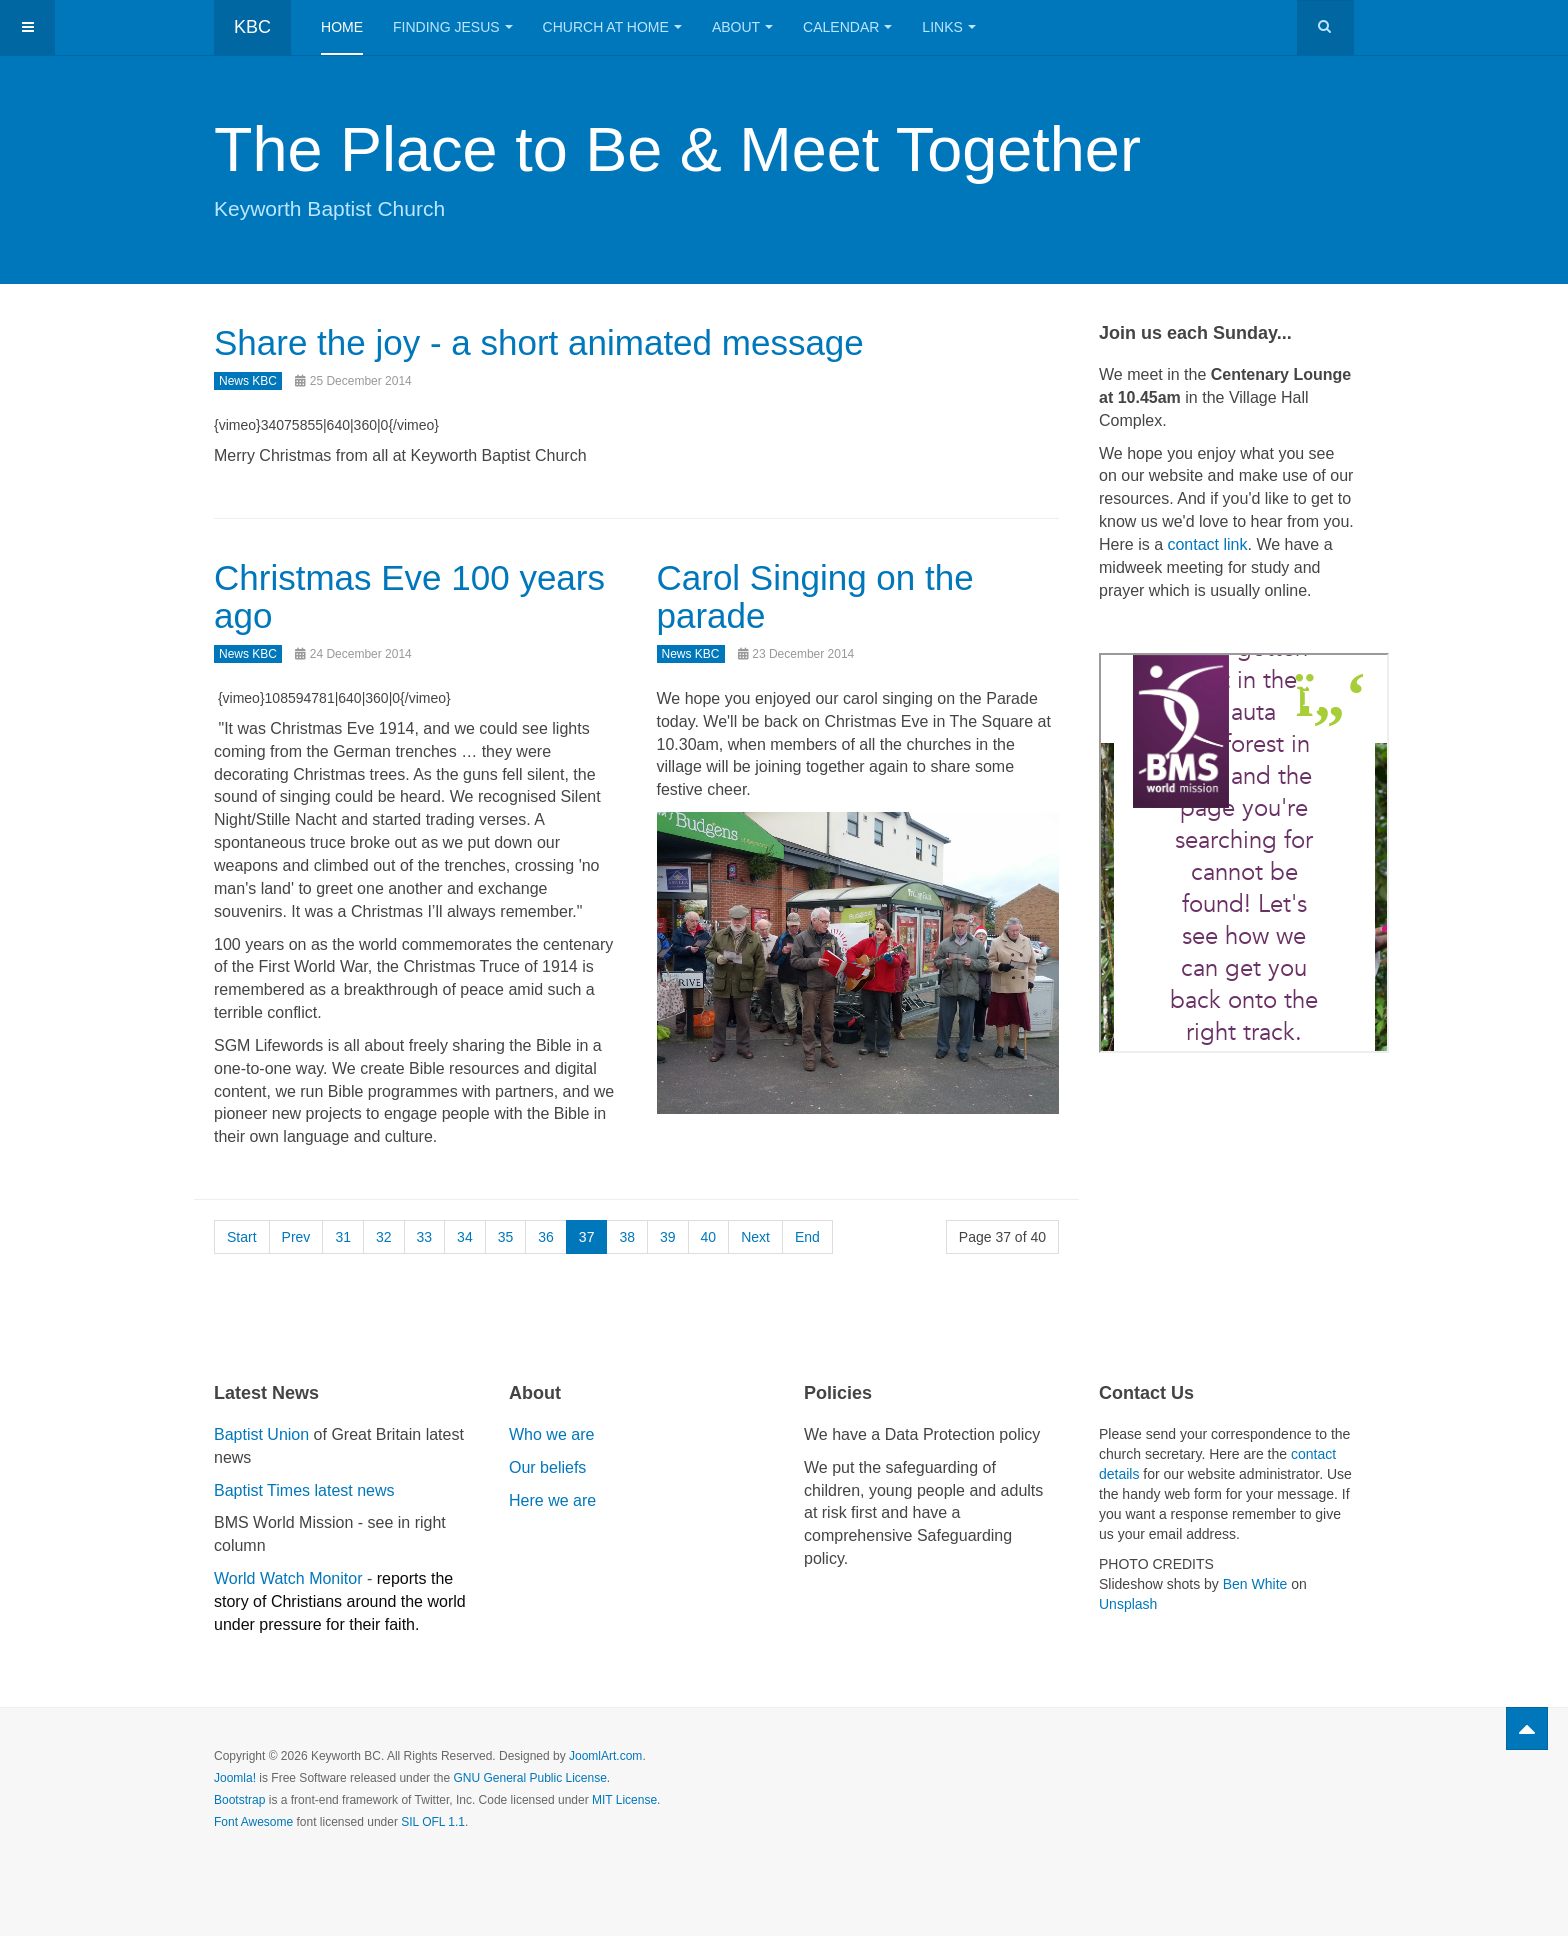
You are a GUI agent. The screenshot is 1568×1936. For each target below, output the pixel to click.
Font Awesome (253, 1822)
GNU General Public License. (531, 1778)
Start (242, 1237)
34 (465, 1237)
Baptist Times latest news (304, 1490)
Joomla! (235, 1778)
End (807, 1237)
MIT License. (626, 1800)
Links (948, 27)
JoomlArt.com (605, 1756)
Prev (296, 1237)
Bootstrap (239, 1800)
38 (627, 1237)
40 (709, 1237)
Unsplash (1128, 1604)
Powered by (1263, 1773)
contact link (1207, 544)
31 (343, 1237)
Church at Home (612, 27)
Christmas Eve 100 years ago (409, 597)
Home (342, 27)
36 (546, 1237)
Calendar (847, 27)
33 (425, 1237)
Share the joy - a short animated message (539, 342)
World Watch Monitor (288, 1578)
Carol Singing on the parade (815, 597)
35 (506, 1237)
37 (587, 1237)
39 (668, 1237)
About (742, 27)
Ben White (1255, 1584)
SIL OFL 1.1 (433, 1822)
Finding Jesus (453, 27)
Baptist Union (261, 1434)
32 (384, 1237)
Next (755, 1237)
